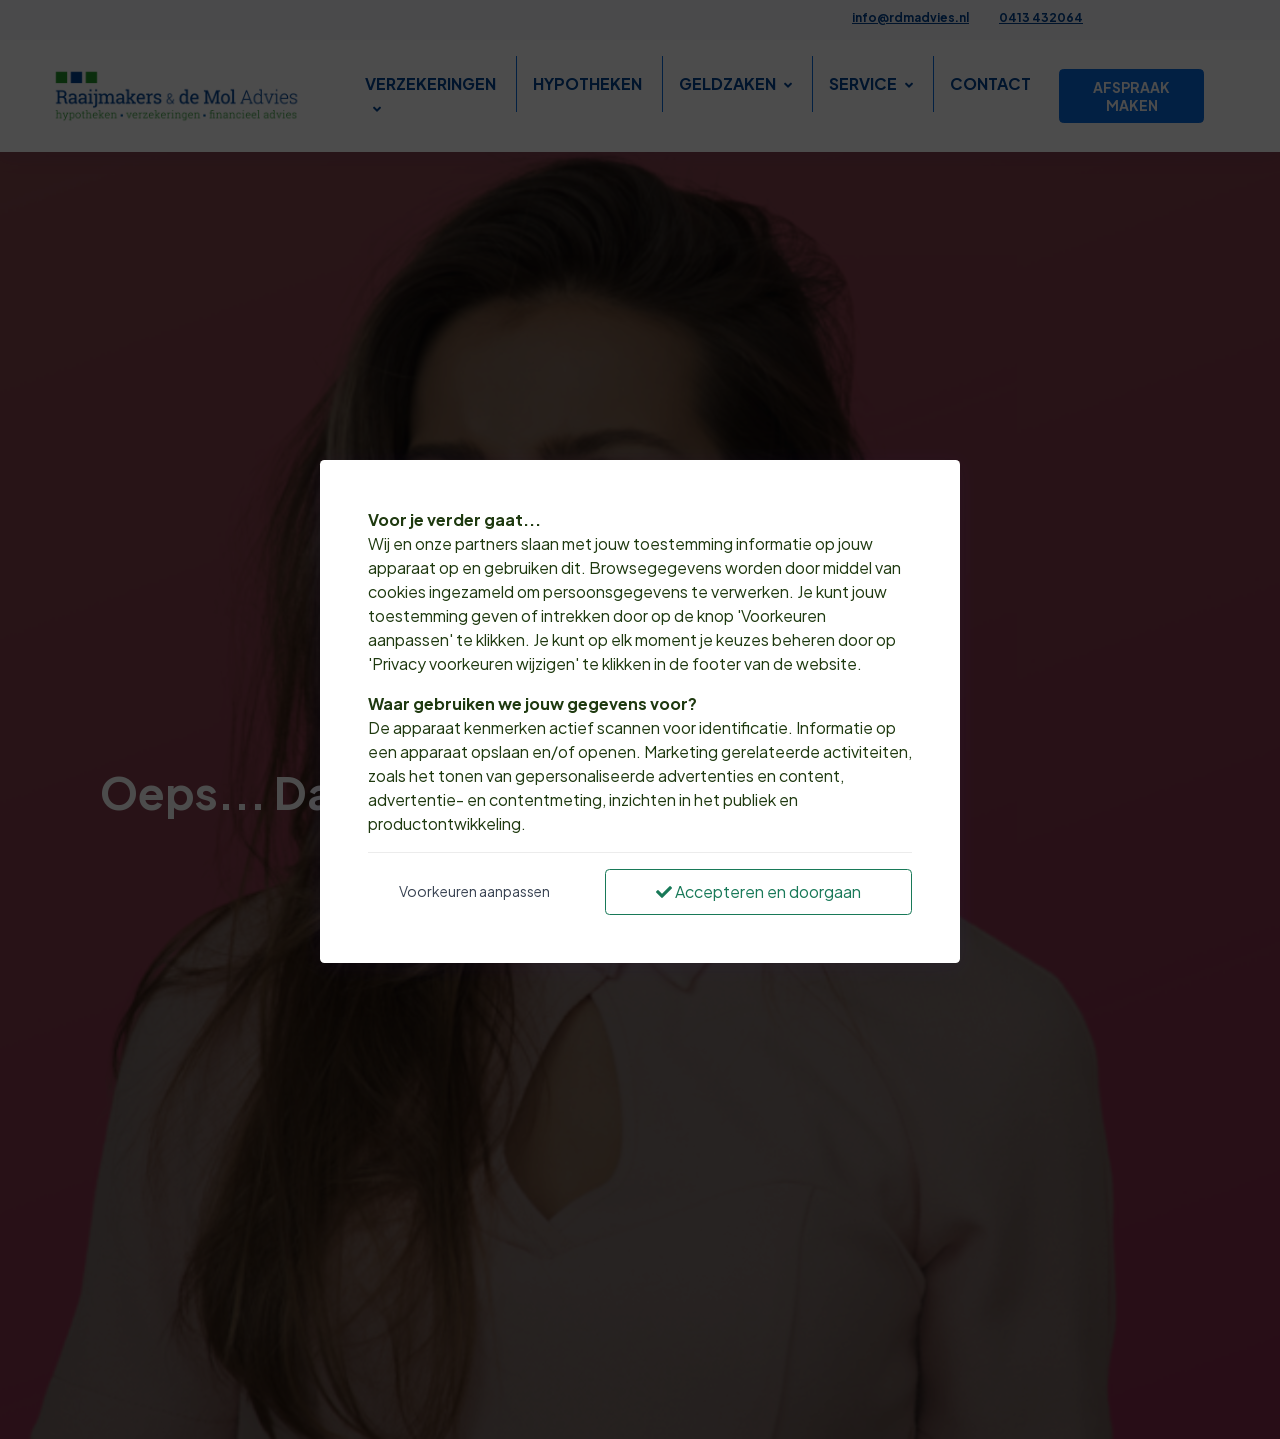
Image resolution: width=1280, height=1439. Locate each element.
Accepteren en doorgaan (758, 891)
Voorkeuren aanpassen (474, 891)
